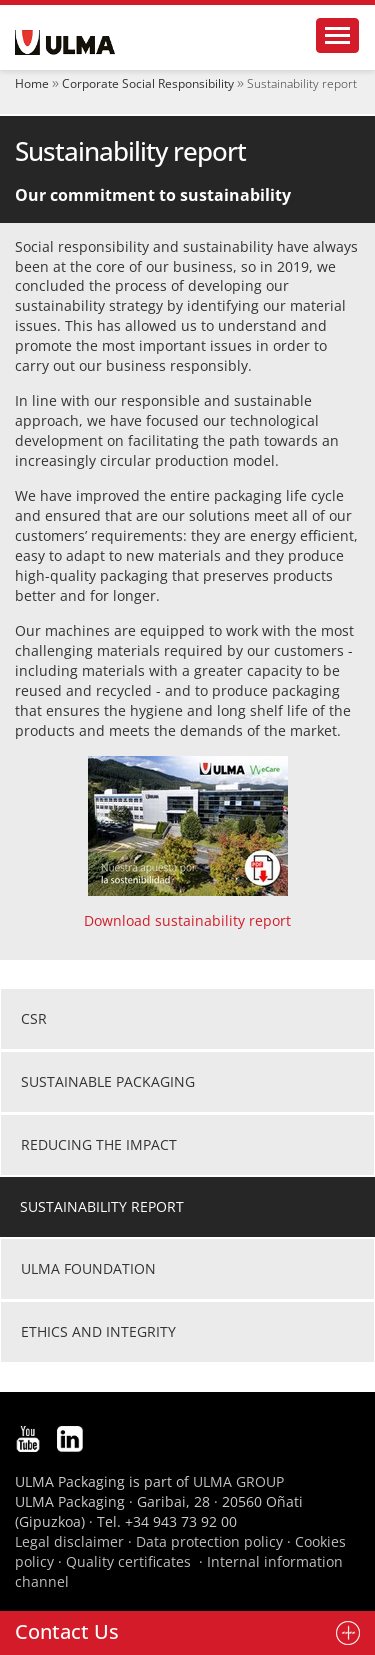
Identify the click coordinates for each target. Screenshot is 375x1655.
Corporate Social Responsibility (148, 83)
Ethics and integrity (98, 1331)
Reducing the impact (99, 1144)
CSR (34, 1018)
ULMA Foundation (88, 1268)
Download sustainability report (187, 920)
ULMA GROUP (238, 1481)
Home (32, 83)
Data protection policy (209, 1541)
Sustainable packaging (108, 1081)
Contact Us (67, 1631)
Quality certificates (128, 1561)
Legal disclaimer (69, 1541)
